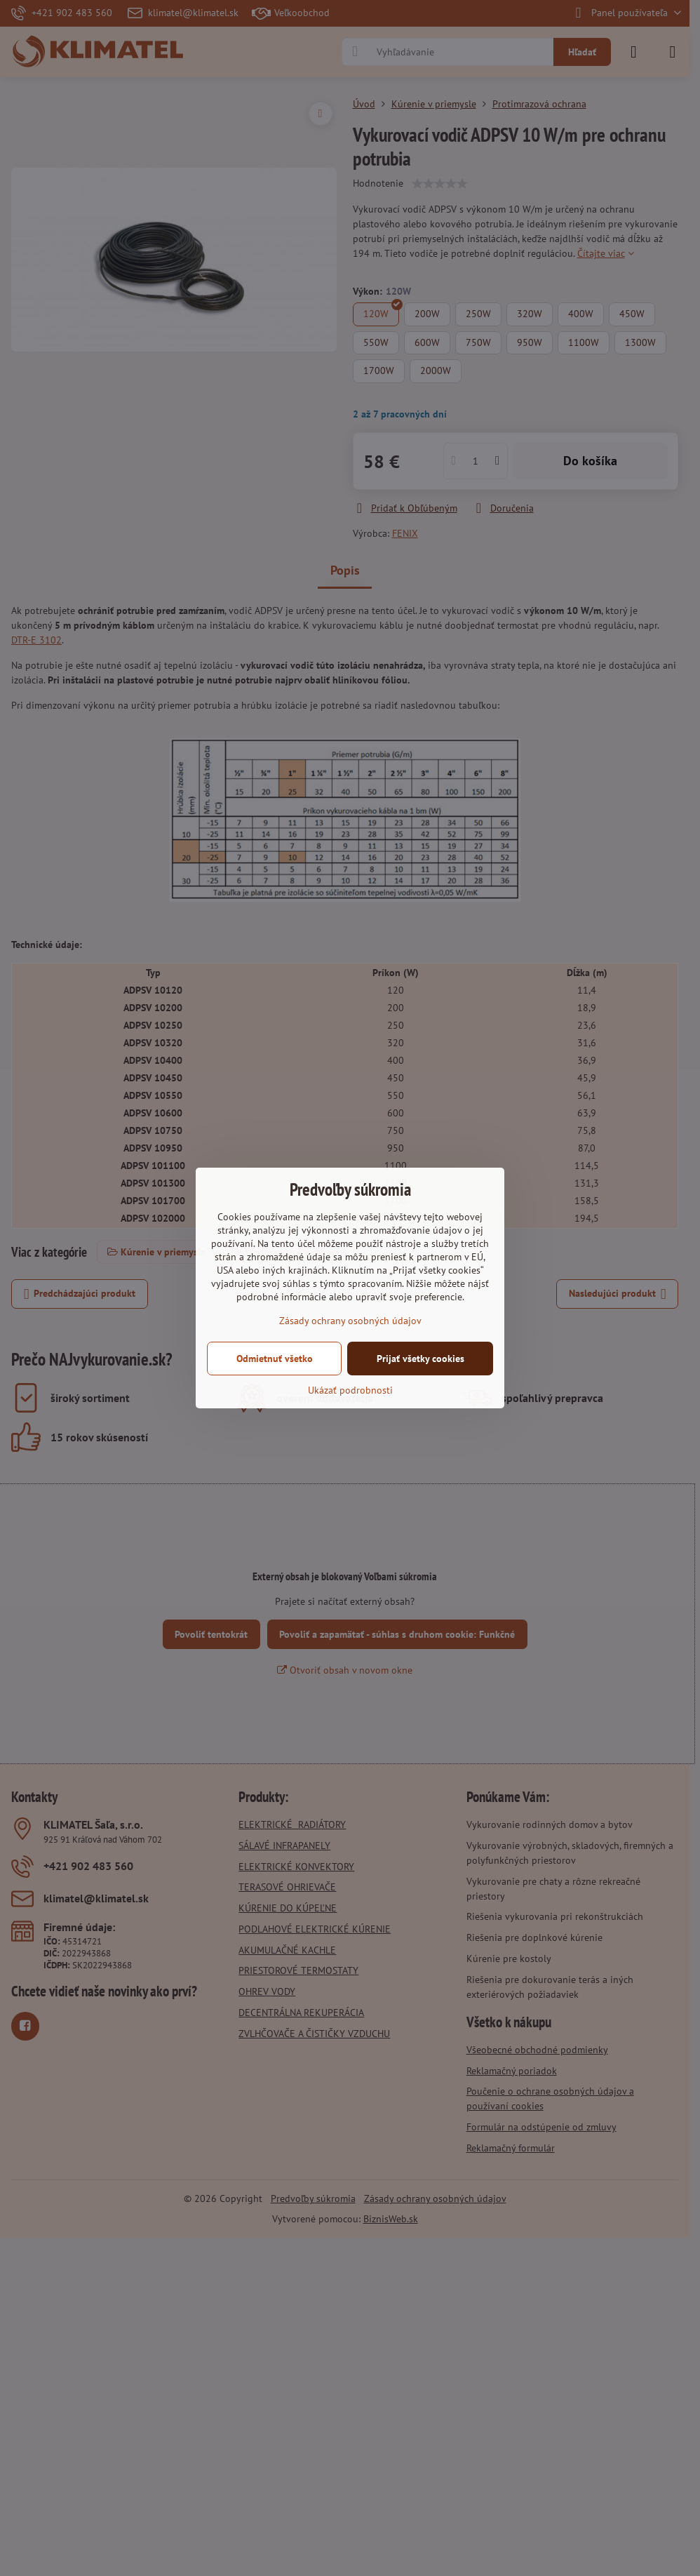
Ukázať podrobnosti (350, 1390)
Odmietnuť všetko (274, 1358)
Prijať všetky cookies (420, 1358)
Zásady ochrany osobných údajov (350, 1320)
